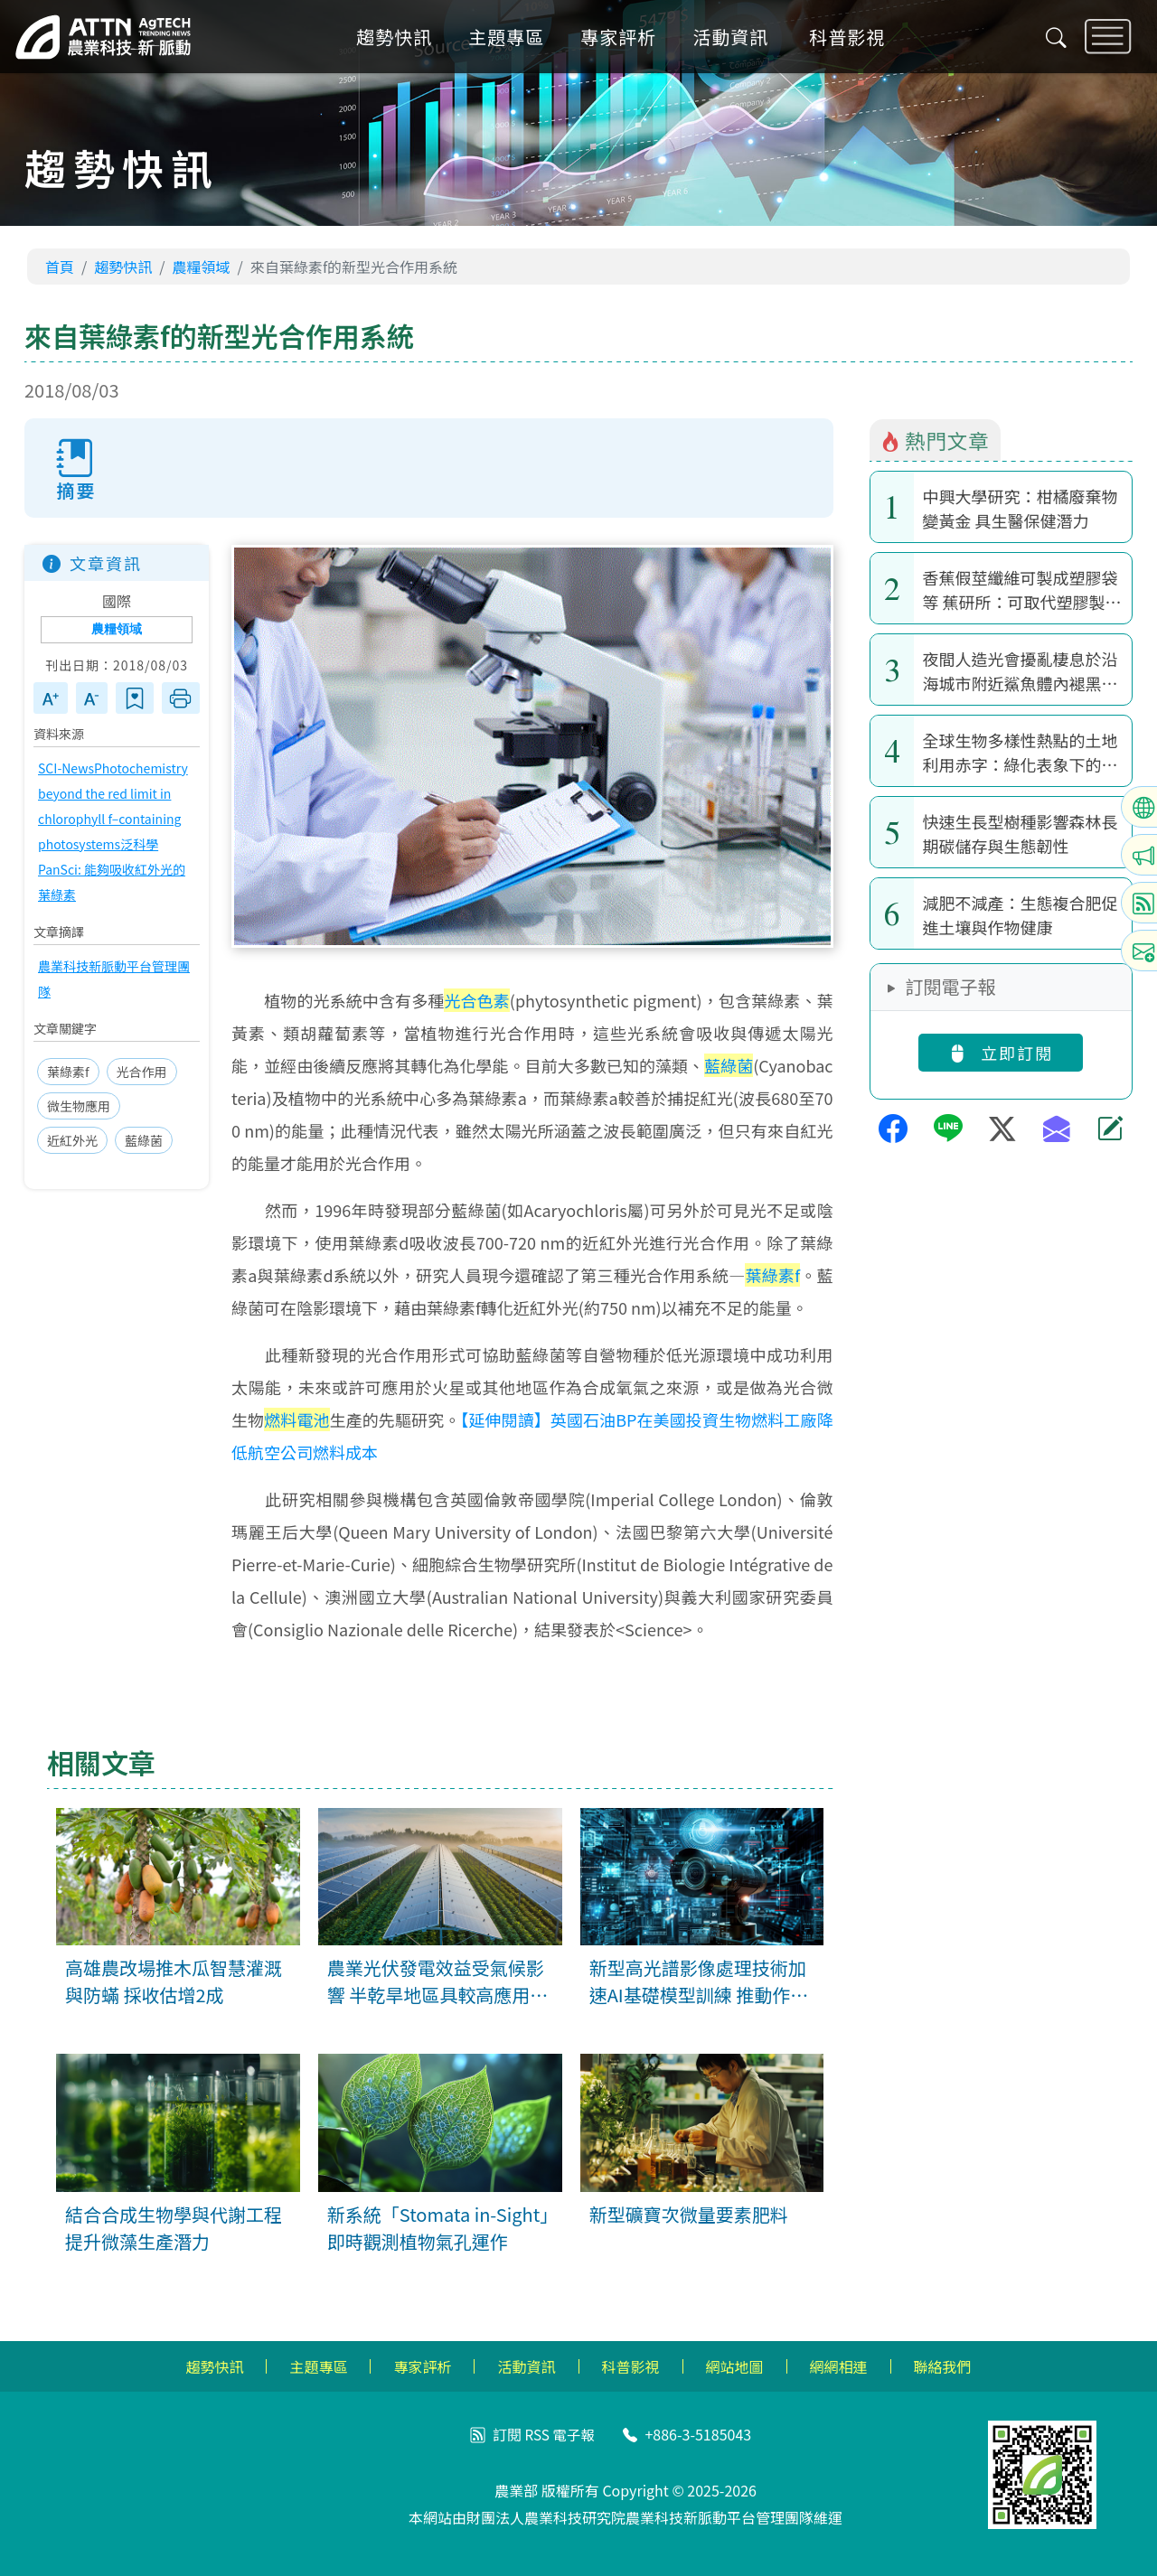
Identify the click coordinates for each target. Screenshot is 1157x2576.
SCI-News (66, 769)
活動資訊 (736, 40)
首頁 (59, 266)
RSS (536, 2434)
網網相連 (839, 2366)
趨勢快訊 (399, 40)
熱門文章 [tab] (935, 440)
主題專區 (512, 40)
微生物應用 (78, 1107)
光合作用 (142, 1072)
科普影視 (852, 40)
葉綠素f (68, 1072)
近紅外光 (72, 1141)
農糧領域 (201, 266)
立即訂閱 (1000, 1052)
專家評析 (624, 40)
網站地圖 (735, 2366)
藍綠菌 (144, 1141)
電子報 (574, 2434)
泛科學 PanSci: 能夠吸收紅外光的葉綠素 (111, 870)
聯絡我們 (943, 2366)
